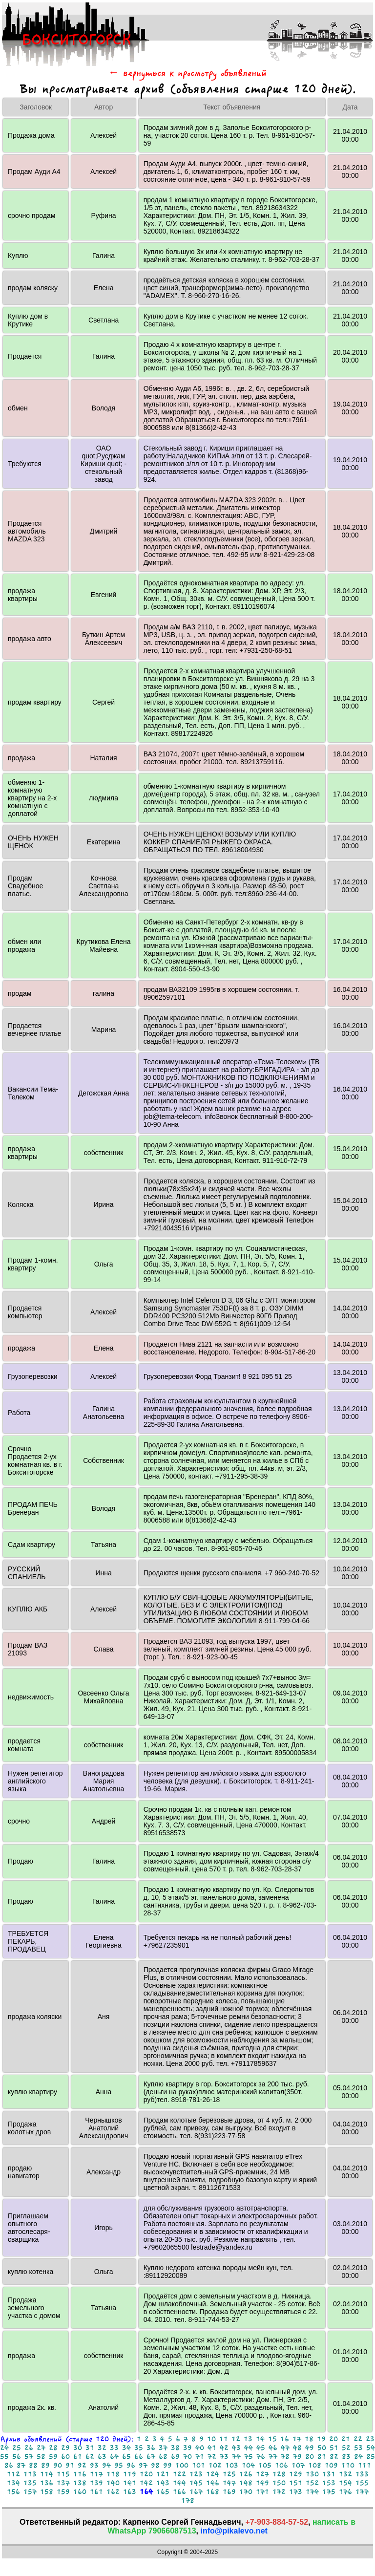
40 (199, 2447)
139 (96, 2483)
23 (370, 2439)
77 (273, 2456)
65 (126, 2456)
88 (33, 2465)
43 (236, 2447)
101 (198, 2465)
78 (285, 2456)
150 (279, 2483)
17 (296, 2439)
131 (328, 2474)
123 (196, 2474)
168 (212, 2491)
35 (138, 2447)
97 (143, 2465)
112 (13, 2474)
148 (245, 2483)
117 (96, 2474)
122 (179, 2474)
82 (334, 2456)
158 (46, 2491)
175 (328, 2491)
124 (212, 2474)
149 (262, 2483)
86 (8, 2465)
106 (281, 2465)
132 (345, 2474)
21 (345, 2439)
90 (57, 2465)
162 (113, 2491)
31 (89, 2447)
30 (77, 2447)
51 (334, 2447)
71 (199, 2456)
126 (245, 2474)
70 (187, 2456)
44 (248, 2447)
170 (245, 2491)
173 (295, 2491)
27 (41, 2447)
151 (295, 2483)
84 (358, 2456)
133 (362, 2474)
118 (113, 2474)
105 (264, 2465)
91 (69, 2465)
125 (229, 2474)
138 (79, 2483)
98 (155, 2465)
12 (235, 2439)
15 (272, 2439)
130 (312, 2474)
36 (150, 2447)
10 (211, 2439)
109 (331, 2465)
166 (179, 2491)
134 (13, 2483)
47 (285, 2447)
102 (215, 2465)
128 (279, 2474)
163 (129, 2491)
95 (118, 2465)
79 (297, 2456)
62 (89, 2456)
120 (146, 2474)
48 (297, 2447)
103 (231, 2465)
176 (345, 2491)
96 (130, 2465)
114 (46, 2474)
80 (309, 2456)
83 (346, 2456)
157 (30, 2491)
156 (13, 2491)
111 (364, 2465)
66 (138, 2456)
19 (321, 2439)
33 (114, 2447)
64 (114, 2456)
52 (346, 2447)
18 (309, 2439)
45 (260, 2447)
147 (229, 2483)
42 (224, 2447)
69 (175, 2456)
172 (279, 2491)
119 (129, 2474)
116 (79, 2474)
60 (65, 2456)
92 (82, 2465)
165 (162, 2491)
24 (4, 2447)
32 (102, 2447)
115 (63, 2474)
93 (94, 2465)
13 (248, 2439)
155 (362, 2483)
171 (262, 2491)
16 (284, 2439)
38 (175, 2447)
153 (328, 2483)
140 (113, 2483)
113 (30, 2474)
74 (236, 2456)
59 (53, 2456)
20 (333, 2439)
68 (163, 2456)
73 (224, 2456)
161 (96, 2491)
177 (362, 2491)
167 (196, 2491)
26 (28, 2447)
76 (260, 2456)
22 (358, 2439)
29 (65, 2447)
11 (223, 2439)
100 (181, 2465)
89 (45, 2465)
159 (63, 2491)
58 (41, 2456)
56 (16, 2456)
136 (46, 2483)
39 (187, 2447)
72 (212, 2456)
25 (16, 2447)
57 (28, 2456)
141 (129, 2483)
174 (312, 2491)
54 (370, 2447)
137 (63, 2483)
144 (179, 2483)
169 (229, 2491)
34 (126, 2447)
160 (79, 2491)
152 (312, 2483)
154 (345, 2483)
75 (248, 2456)
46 (273, 2447)
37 (163, 2447)
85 (370, 2456)
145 (196, 2483)
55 (4, 2456)
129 (295, 2474)
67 (150, 2456)
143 (162, 2483)
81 (321, 2456)
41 (212, 2447)
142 (146, 2483)
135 (30, 2483)
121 (162, 2474)
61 (77, 2456)
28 (53, 2447)
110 (347, 2465)
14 (260, 2439)
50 (321, 2447)
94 (106, 2465)
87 (21, 2465)
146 (212, 2483)
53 (358, 2447)
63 (102, 2456)
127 (262, 2474)
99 (167, 2465)
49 (309, 2447)
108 (314, 2465)
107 (298, 2465)
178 (187, 2500)
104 (248, 2465)
